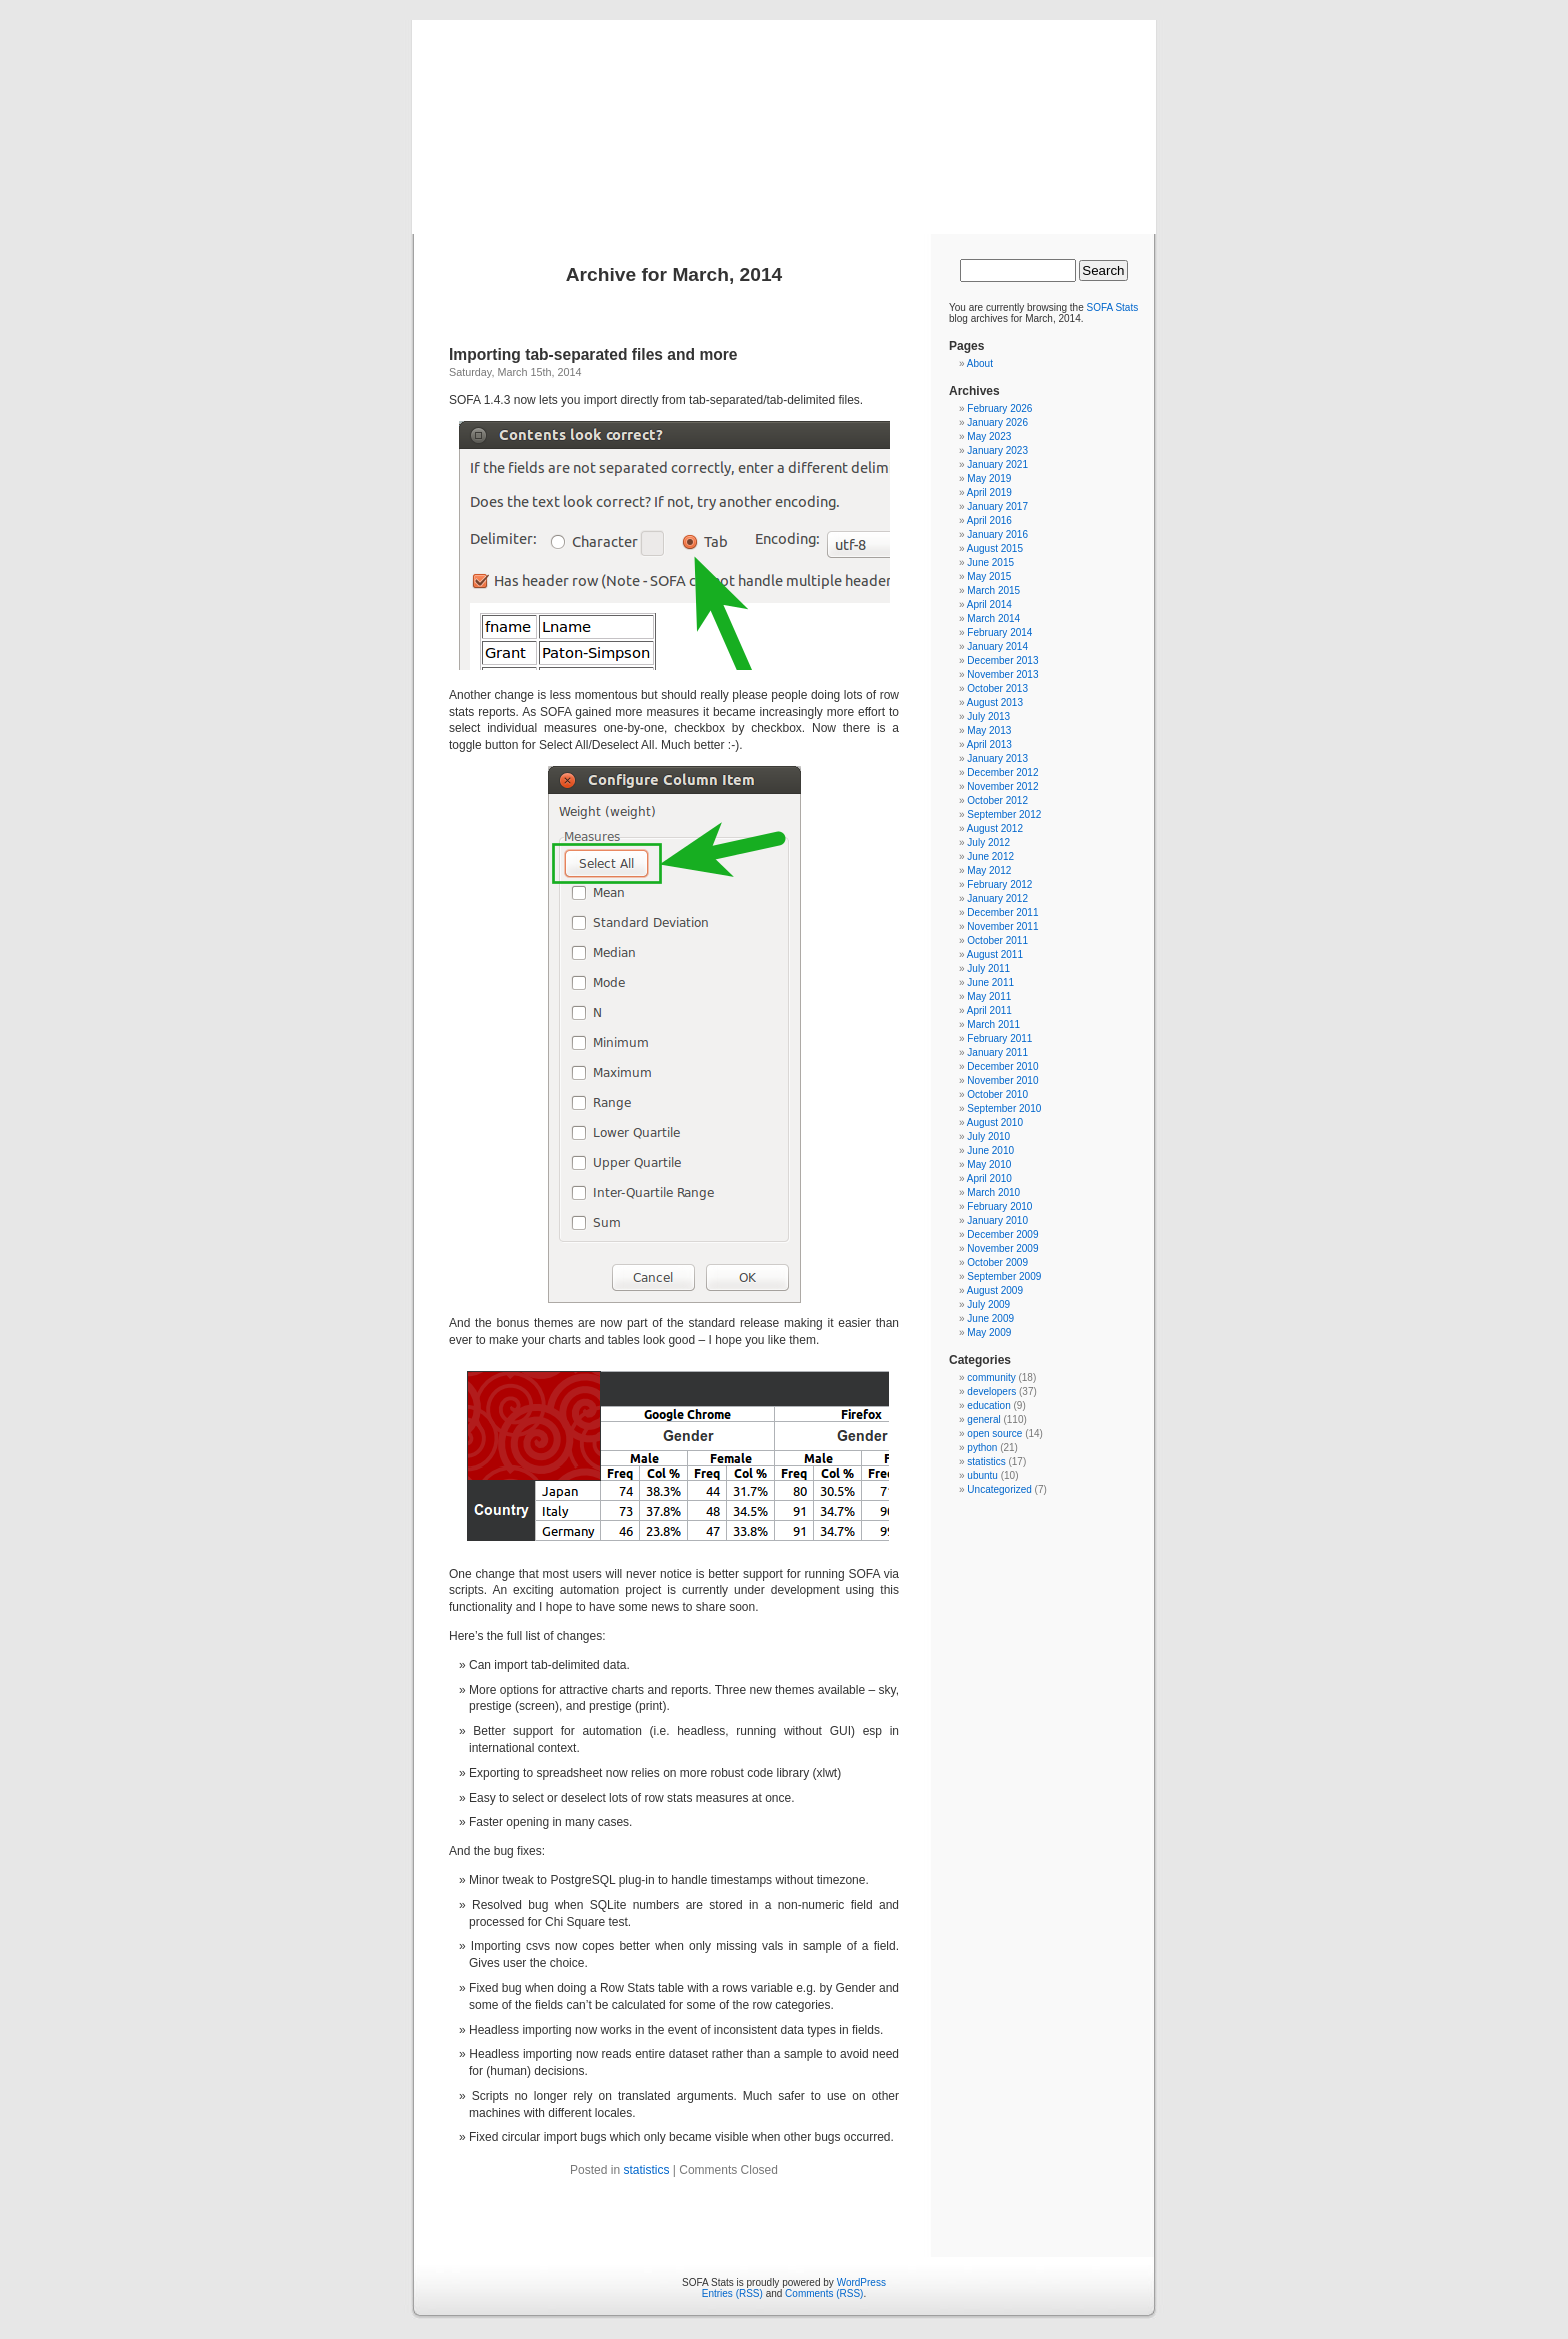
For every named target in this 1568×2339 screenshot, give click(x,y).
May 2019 (989, 478)
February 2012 (999, 884)
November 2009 (1002, 1248)
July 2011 (988, 968)
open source (994, 1433)
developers (991, 1391)
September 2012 (1004, 814)
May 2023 (989, 436)
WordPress (861, 2282)
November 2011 (1002, 926)
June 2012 (990, 856)
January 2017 (997, 506)
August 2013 (995, 702)
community (991, 1377)
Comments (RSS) (824, 2293)
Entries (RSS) (732, 2293)
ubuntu (982, 1475)
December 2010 (1002, 1066)
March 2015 (993, 590)
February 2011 (999, 1038)
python (982, 1447)
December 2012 (1002, 772)
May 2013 (989, 730)
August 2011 (995, 954)
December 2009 (1002, 1234)
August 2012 (995, 828)
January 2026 (997, 422)
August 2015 (995, 548)
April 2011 (989, 1010)
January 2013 (997, 758)
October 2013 (997, 688)
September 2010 (1004, 1108)
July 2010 (988, 1136)
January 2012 (997, 898)
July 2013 (988, 716)
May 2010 (989, 1164)
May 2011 (989, 996)
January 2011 (997, 1052)
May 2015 (989, 576)
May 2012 (989, 870)
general (983, 1419)
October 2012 (997, 800)
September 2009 (1004, 1276)
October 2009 (997, 1262)
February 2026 (999, 408)
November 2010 (1002, 1080)
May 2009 (989, 1332)
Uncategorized (999, 1489)
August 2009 (995, 1290)
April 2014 (989, 604)
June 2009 (990, 1318)
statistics (646, 2170)
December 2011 (1002, 912)
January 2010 (997, 1220)
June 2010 (990, 1150)
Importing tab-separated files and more (593, 354)
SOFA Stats (1113, 307)
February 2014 (999, 632)
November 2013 (1002, 674)
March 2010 (993, 1192)
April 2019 (989, 492)
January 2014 (997, 646)
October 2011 (997, 940)
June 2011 (990, 982)
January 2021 (997, 464)
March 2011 (993, 1024)
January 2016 (997, 534)
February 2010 (999, 1206)
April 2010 (989, 1178)
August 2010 (995, 1122)
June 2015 (990, 562)
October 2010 (997, 1094)
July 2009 (988, 1304)
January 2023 (997, 450)
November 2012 (1002, 786)
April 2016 (989, 520)
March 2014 (993, 618)
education (988, 1405)
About (980, 363)
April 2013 (989, 744)
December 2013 (1002, 660)
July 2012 (988, 842)
